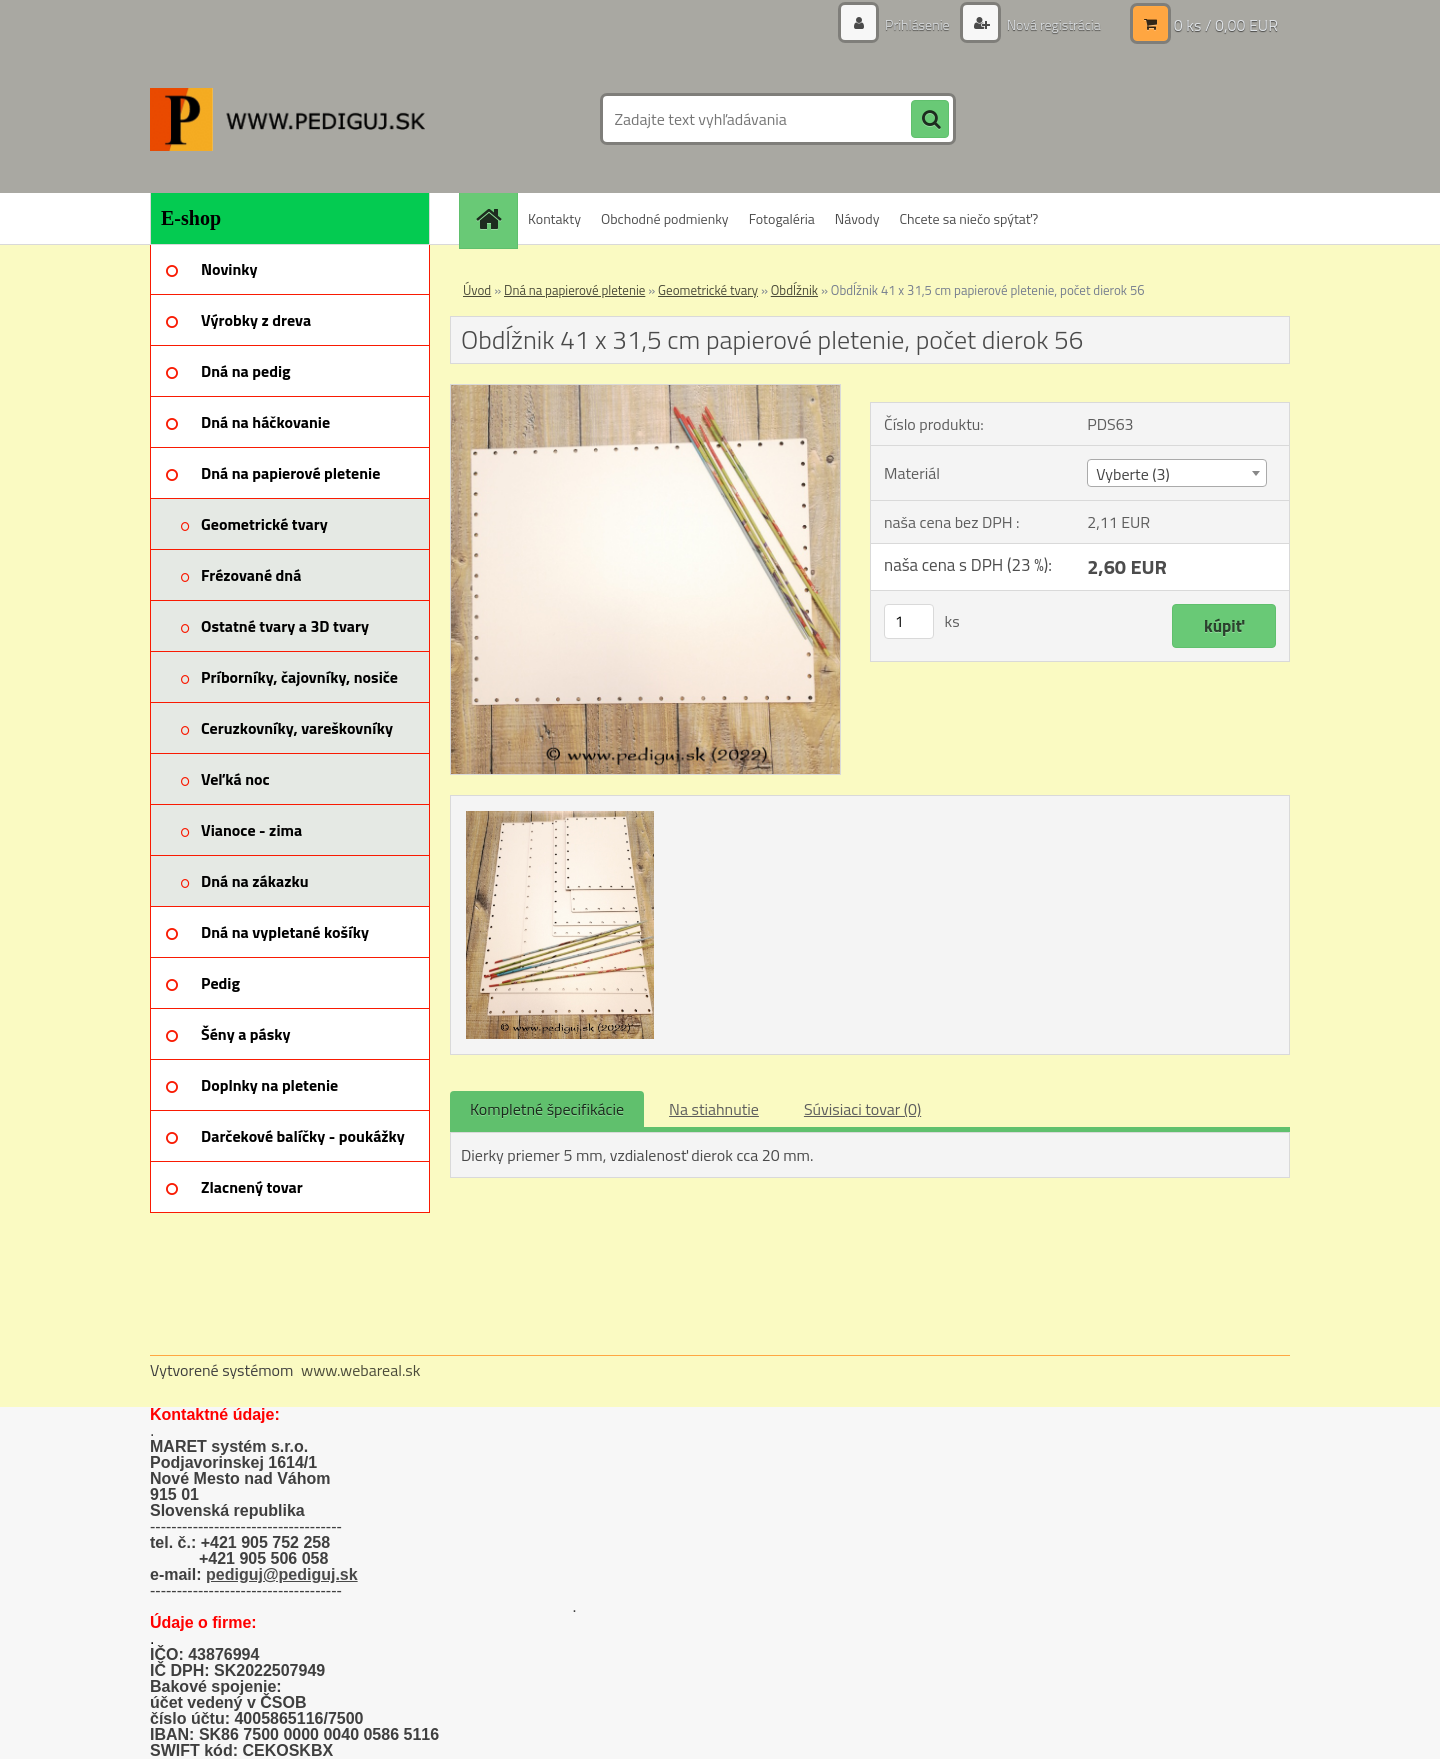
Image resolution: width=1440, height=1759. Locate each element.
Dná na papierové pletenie (574, 290)
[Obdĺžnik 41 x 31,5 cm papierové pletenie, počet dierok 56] (645, 393)
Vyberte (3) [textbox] (1133, 474)
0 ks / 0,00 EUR (1226, 25)
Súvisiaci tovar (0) (862, 1109)
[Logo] (287, 119)
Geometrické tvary (708, 290)
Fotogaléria (782, 218)
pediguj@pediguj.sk (282, 1574)
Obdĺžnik (794, 290)
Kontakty (554, 218)
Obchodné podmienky (665, 218)
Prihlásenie (917, 24)
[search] (930, 120)
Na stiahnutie (714, 1109)
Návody (857, 218)
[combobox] (1176, 473)
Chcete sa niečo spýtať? (968, 218)
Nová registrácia (1052, 24)
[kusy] (909, 621)
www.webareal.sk (361, 1370)
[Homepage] (495, 218)
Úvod (477, 290)
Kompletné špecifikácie (547, 1109)
